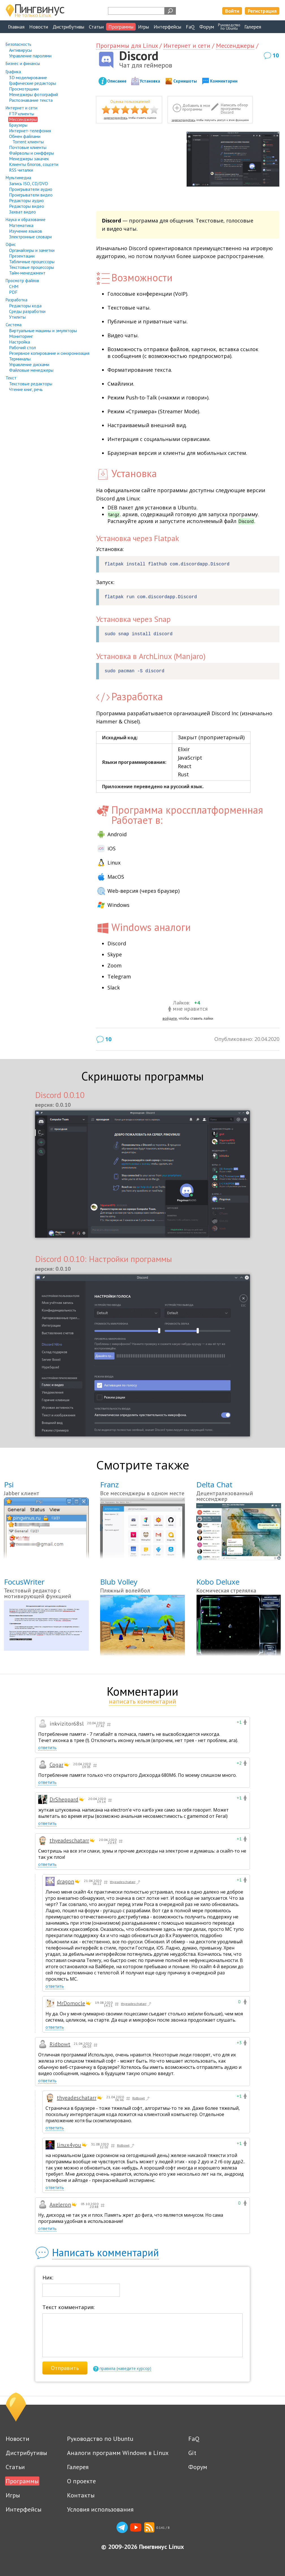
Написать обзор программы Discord (234, 108)
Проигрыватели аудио (30, 189)
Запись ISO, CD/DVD (28, 183)
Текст (11, 378)
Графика (13, 71)
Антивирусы (20, 50)
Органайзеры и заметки (32, 250)
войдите (170, 1018)
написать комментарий (142, 1701)
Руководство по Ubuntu (100, 2439)
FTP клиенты (21, 113)
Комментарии (224, 81)
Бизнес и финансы (23, 63)
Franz (109, 1484)
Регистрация (262, 11)
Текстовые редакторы (30, 383)
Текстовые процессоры (31, 267)
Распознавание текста (31, 100)
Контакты (81, 2495)
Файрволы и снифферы (31, 153)
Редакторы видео (26, 206)
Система (13, 324)
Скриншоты (185, 81)
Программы (120, 26)
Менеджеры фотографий (33, 94)
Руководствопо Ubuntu (229, 26)
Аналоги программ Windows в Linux (118, 2453)
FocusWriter (24, 1582)
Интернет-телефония (30, 130)
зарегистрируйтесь (115, 118)
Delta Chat (214, 1484)
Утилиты (17, 317)
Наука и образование (26, 219)
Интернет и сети (21, 108)
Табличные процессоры (32, 261)
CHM (13, 286)
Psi (9, 1484)
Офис (11, 244)
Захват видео (22, 212)
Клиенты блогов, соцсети (33, 164)
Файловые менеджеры (31, 370)
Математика (21, 225)
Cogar (56, 1764)
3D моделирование (28, 77)
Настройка (19, 342)
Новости (38, 26)
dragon (65, 1881)
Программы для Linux (127, 45)
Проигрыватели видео (31, 195)
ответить (47, 1747)
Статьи (96, 26)
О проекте (81, 2481)
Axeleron (60, 2204)
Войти (232, 11)
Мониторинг (21, 336)
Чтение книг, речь (26, 389)
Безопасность (18, 44)
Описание (116, 81)
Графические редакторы (32, 83)
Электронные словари (30, 236)
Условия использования (100, 2509)
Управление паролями (30, 56)
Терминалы (20, 359)
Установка (150, 81)
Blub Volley (118, 1582)
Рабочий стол (22, 347)
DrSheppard (63, 1799)
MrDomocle (71, 2003)
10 (276, 55)
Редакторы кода (25, 305)
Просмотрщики (24, 89)
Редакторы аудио (26, 200)
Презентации (21, 256)
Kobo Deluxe (217, 1582)
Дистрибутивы (68, 26)
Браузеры (18, 125)
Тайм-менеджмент (27, 273)
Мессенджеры (23, 119)
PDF (13, 292)
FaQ (190, 26)
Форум (206, 26)
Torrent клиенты (28, 141)
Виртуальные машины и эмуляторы (43, 330)
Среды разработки (27, 311)
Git (192, 2453)
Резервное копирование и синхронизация (49, 353)
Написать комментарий (105, 2252)
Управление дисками (29, 364)
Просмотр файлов (22, 280)
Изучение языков (25, 231)
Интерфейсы (167, 26)
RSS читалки (21, 170)
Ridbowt (59, 2044)
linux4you (69, 2145)
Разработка (16, 299)
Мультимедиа (18, 177)
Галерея (252, 26)
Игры (143, 26)
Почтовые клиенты (27, 147)
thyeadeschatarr (69, 1840)
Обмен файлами (24, 136)
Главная (16, 26)
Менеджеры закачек (29, 158)
